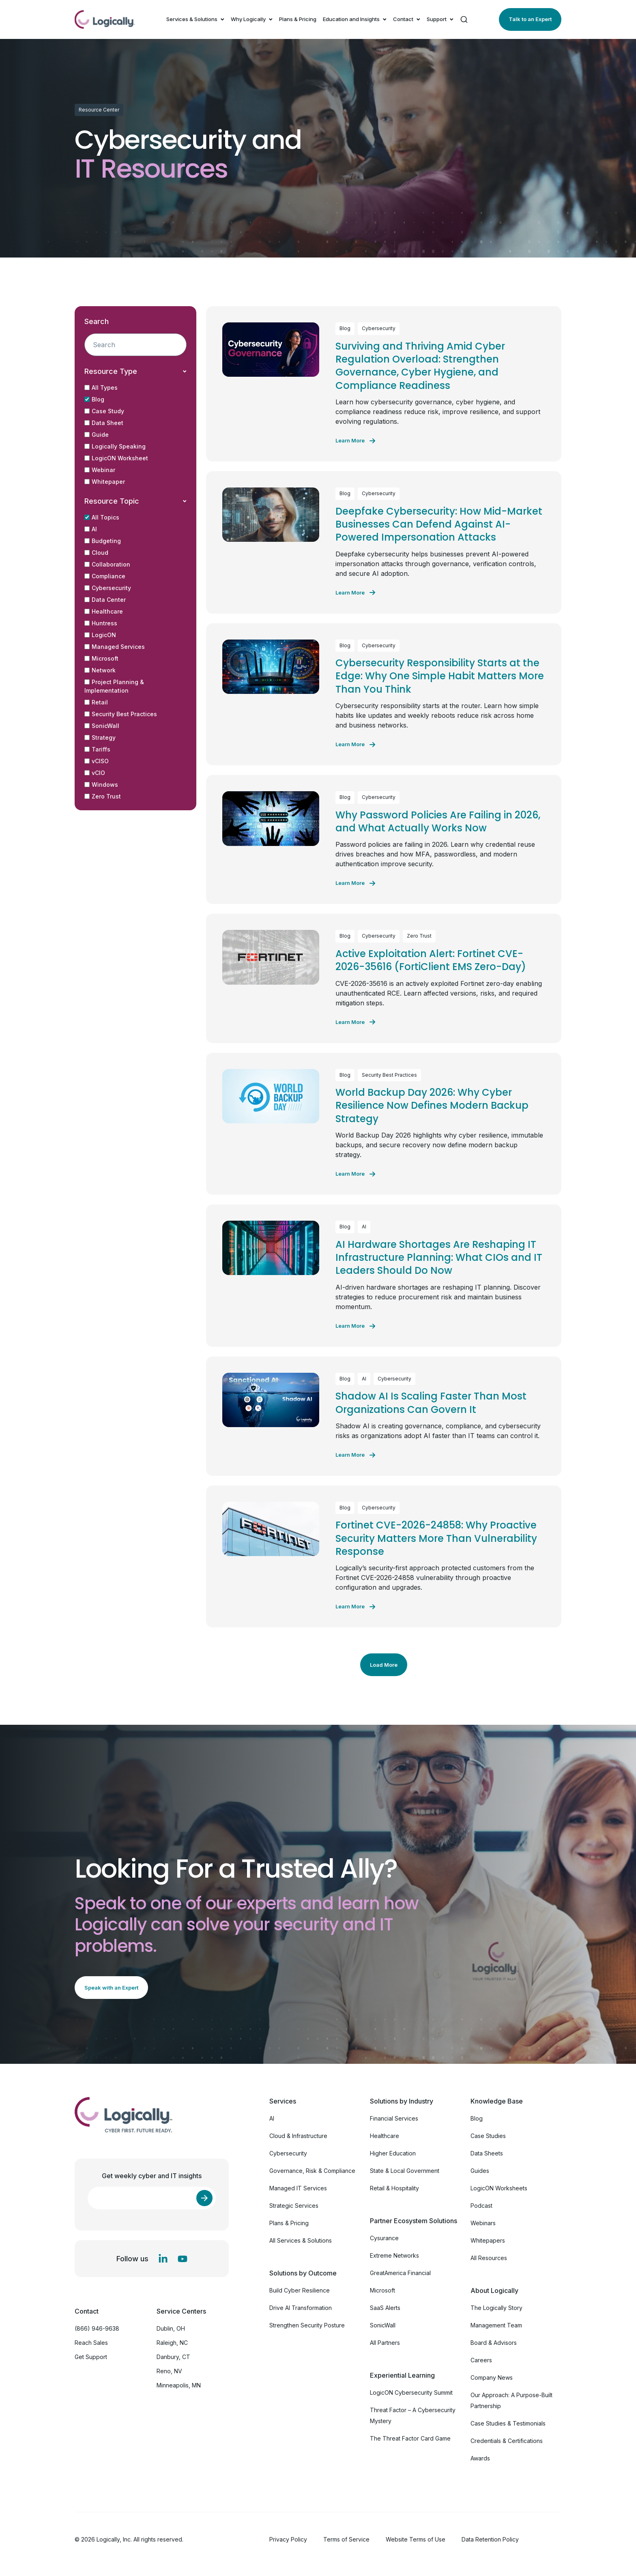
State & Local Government (404, 2170)
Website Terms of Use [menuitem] (415, 2539)
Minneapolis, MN (179, 2385)
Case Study (104, 411)
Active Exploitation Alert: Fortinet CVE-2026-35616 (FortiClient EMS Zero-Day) (430, 960)
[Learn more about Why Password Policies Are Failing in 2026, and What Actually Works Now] (355, 883)
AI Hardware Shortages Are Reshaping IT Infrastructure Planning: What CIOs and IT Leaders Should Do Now (438, 1257)
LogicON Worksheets (499, 2188)
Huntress (100, 623)
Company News (492, 2377)
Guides (480, 2170)
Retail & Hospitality (394, 2188)
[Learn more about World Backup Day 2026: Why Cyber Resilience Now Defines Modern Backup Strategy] (355, 1174)
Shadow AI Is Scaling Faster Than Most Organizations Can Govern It (430, 1402)
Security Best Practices (120, 714)
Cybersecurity (107, 587)
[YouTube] (182, 2259)
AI (90, 529)
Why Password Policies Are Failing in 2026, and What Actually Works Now (437, 821)
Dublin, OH (171, 2328)
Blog (94, 399)
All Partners (385, 2342)
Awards (480, 2458)
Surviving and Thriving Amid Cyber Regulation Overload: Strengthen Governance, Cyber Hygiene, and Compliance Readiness (420, 365)
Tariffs (97, 749)
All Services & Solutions (300, 2240)
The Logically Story (496, 2307)
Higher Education (393, 2153)
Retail (96, 702)
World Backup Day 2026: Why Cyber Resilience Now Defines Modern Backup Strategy (432, 1105)
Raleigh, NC (172, 2342)
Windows (101, 784)
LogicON (100, 634)
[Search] (464, 19)
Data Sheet (103, 422)
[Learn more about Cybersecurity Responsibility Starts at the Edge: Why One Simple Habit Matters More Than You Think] (355, 744)
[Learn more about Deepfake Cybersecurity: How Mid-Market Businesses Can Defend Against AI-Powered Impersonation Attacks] (355, 592)
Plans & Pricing (297, 19)
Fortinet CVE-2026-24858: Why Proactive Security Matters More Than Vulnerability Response (436, 1538)
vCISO (96, 761)
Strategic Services (293, 2205)
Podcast (481, 2205)
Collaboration (107, 564)
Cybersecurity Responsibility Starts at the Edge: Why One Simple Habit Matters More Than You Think (439, 676)
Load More (384, 1665)
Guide (96, 434)
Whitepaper (104, 481)
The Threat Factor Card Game (410, 2438)
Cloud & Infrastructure (298, 2135)
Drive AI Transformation (300, 2307)
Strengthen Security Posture (307, 2325)
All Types (101, 387)
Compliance (104, 576)
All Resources (489, 2257)
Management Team (496, 2325)
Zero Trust (102, 796)
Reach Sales (91, 2342)
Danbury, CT (173, 2356)
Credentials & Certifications (507, 2440)
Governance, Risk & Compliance (312, 2170)
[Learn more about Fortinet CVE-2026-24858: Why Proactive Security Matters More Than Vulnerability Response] (355, 1607)
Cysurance (384, 2238)
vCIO (94, 772)
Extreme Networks (394, 2255)
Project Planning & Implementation (114, 686)
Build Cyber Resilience (299, 2290)
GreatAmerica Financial (400, 2272)
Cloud (96, 552)
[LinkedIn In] (163, 2259)
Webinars (483, 2223)
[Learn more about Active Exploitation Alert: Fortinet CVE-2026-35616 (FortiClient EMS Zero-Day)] (355, 1022)
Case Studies (488, 2135)
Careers (481, 2360)
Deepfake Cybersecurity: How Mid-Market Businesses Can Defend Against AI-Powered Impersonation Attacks (438, 524)
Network (100, 670)
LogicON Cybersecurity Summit (411, 2392)
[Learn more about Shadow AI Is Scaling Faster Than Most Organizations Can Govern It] (355, 1455)
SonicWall (101, 725)
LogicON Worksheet (116, 458)
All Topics (101, 517)
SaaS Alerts (385, 2307)
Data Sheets (487, 2153)
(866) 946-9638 (97, 2328)
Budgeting (102, 540)
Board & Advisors (494, 2342)
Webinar (99, 469)
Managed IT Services (298, 2188)
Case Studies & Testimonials (508, 2423)
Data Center (105, 599)
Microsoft (101, 658)
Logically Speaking (115, 446)
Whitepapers (488, 2240)
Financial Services (394, 2118)
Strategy (100, 737)
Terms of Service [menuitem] (346, 2539)
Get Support (91, 2356)
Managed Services (114, 646)
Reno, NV (169, 2371)
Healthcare (103, 611)
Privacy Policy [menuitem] (288, 2539)
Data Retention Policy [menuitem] (490, 2539)
